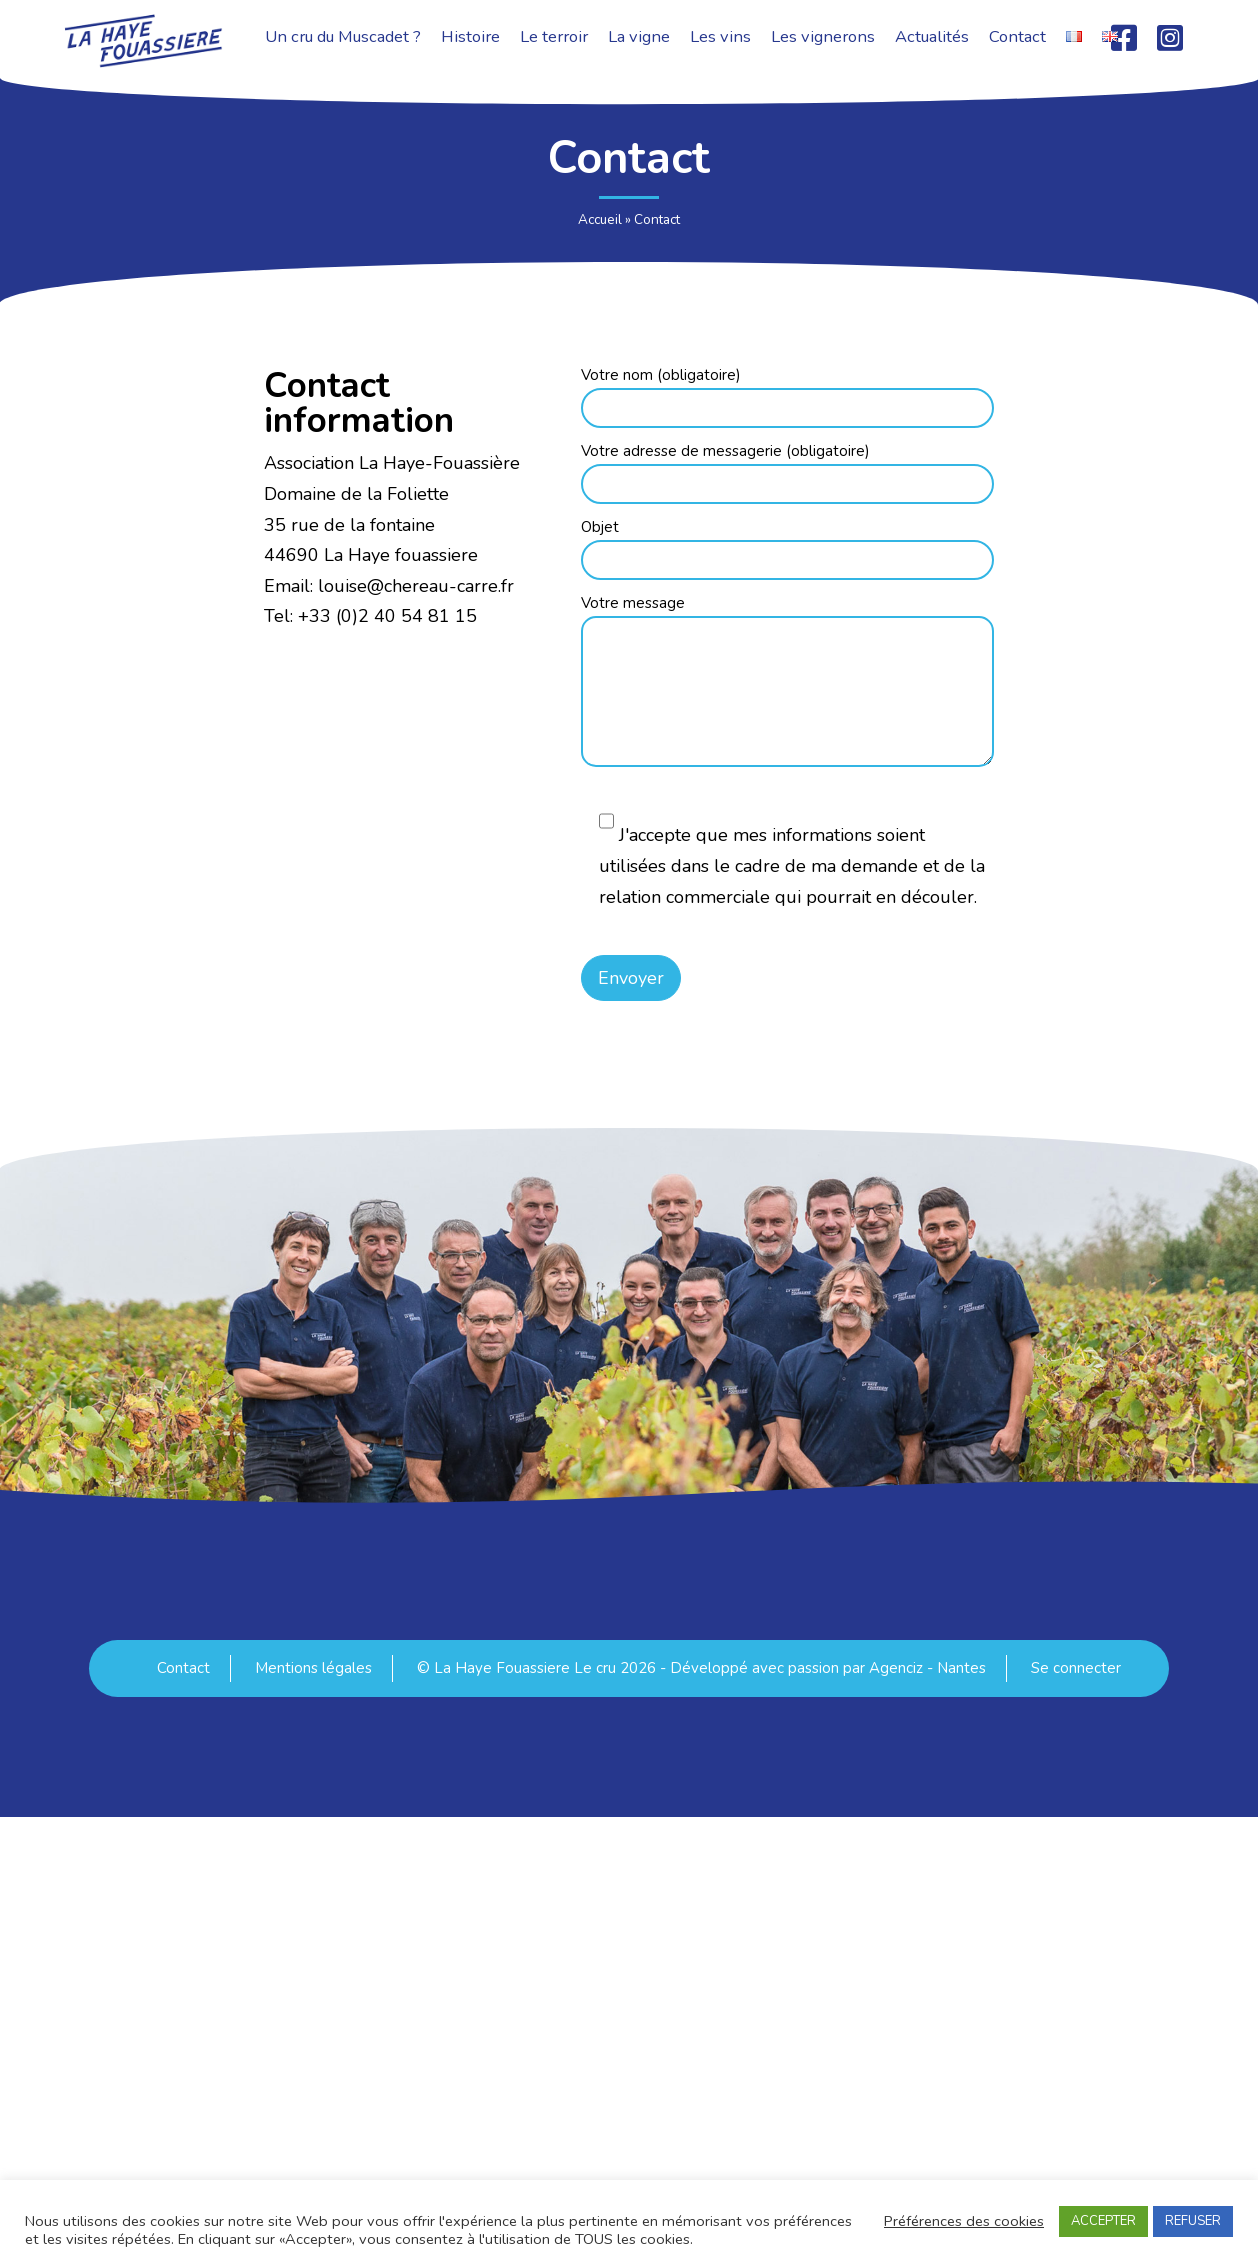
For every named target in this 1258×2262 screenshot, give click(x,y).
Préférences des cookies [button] (964, 2221)
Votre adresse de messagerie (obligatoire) (787, 469)
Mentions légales (313, 1668)
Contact (183, 1668)
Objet (787, 545)
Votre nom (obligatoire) (787, 393)
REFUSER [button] (1193, 2221)
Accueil (600, 219)
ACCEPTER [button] (1103, 2221)
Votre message (787, 683)
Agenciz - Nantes (927, 1668)
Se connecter (1076, 1668)
